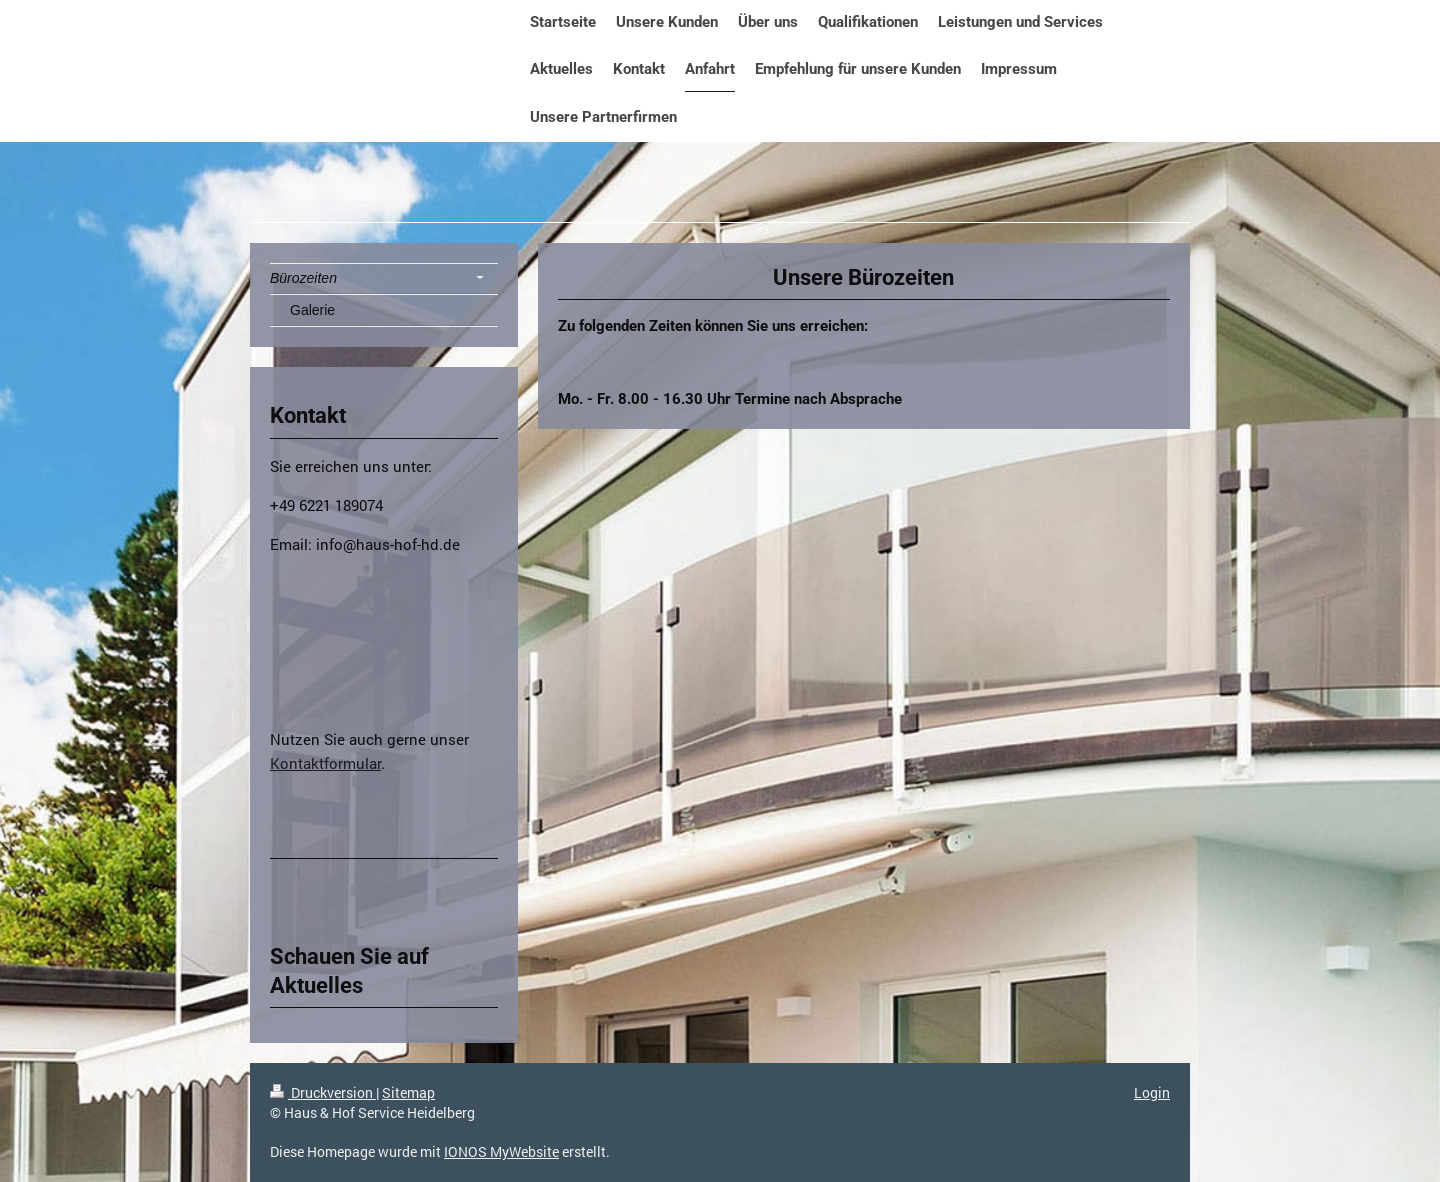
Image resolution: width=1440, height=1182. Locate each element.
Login (1152, 1092)
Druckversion (323, 1092)
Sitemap (408, 1092)
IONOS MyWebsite (501, 1151)
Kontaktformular (325, 763)
